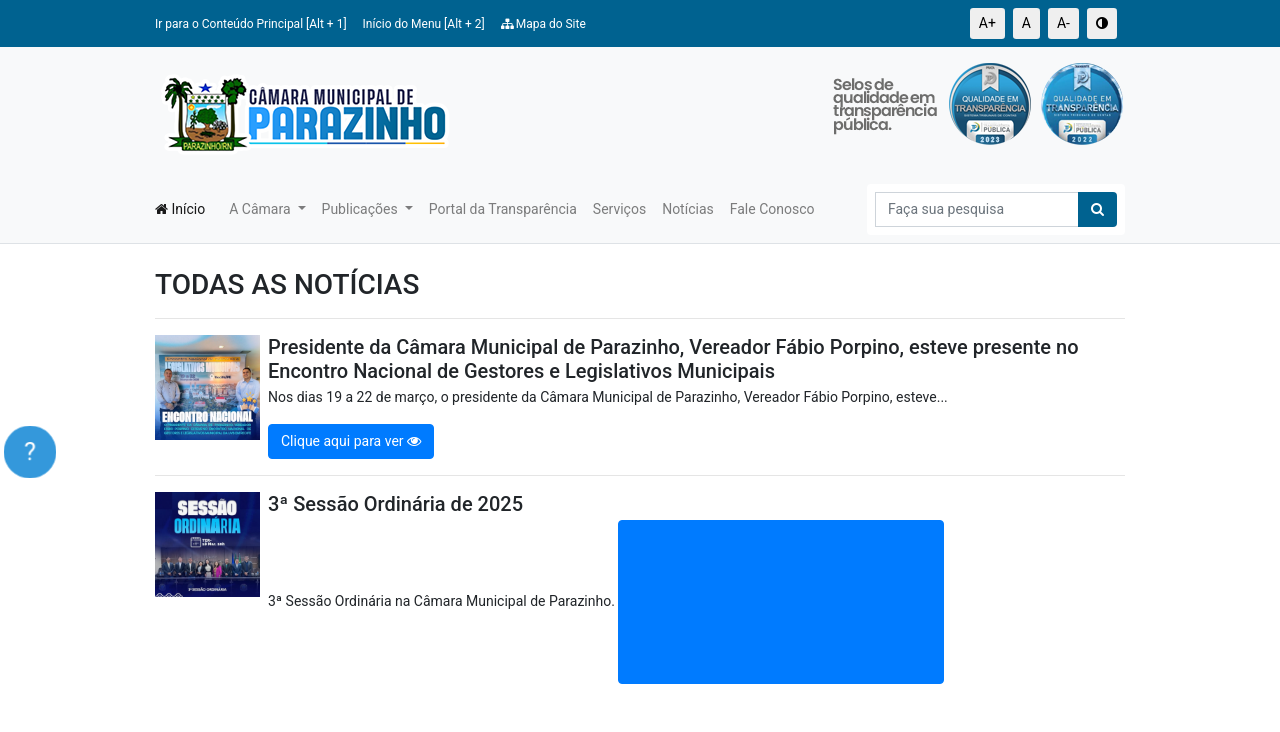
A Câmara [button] (261, 209)
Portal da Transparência (503, 209)
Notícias (688, 209)
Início (180, 209)
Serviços (619, 209)
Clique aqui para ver (351, 441)
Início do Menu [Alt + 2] (424, 24)
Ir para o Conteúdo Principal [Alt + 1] (251, 24)
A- (1063, 23)
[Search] (977, 209)
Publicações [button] (362, 209)
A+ (987, 23)
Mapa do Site (543, 24)
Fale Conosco (772, 209)
